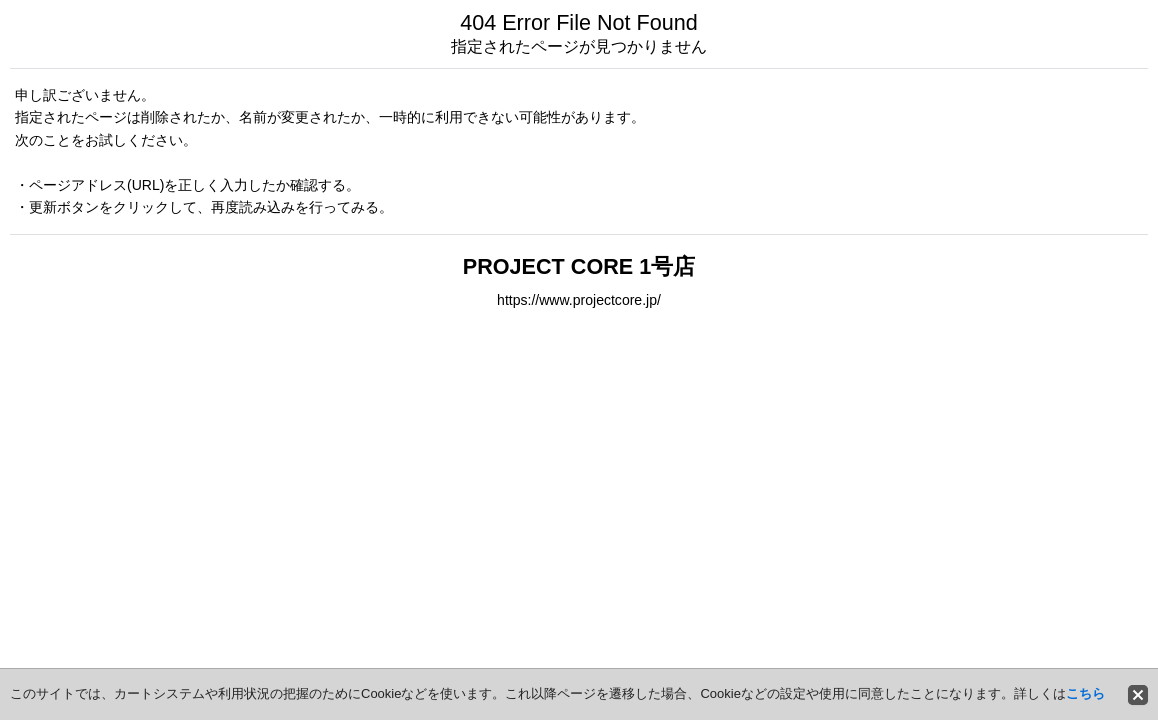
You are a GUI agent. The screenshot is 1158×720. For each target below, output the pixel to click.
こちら (1085, 693)
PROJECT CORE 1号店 (579, 266)
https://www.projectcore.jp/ (579, 300)
